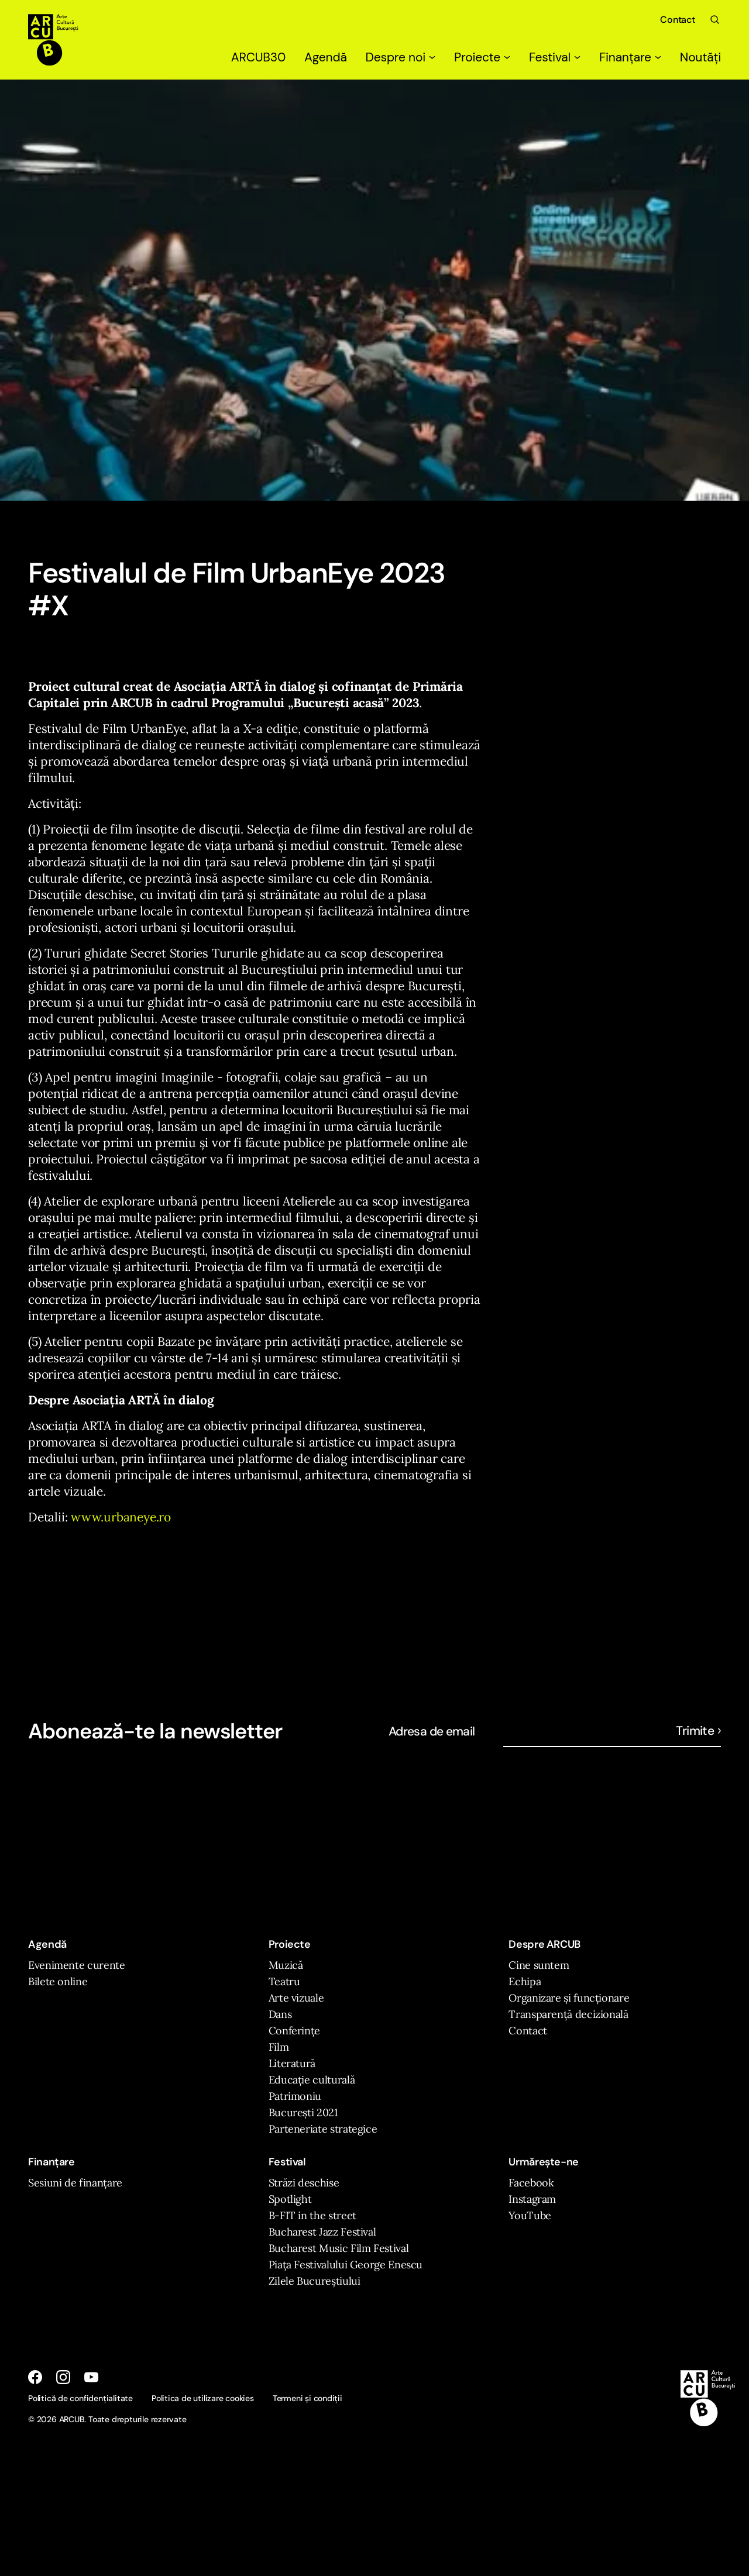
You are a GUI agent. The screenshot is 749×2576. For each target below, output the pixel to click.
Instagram (532, 2199)
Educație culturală (312, 2079)
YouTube (530, 2215)
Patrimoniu (295, 2096)
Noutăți (700, 57)
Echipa (525, 1981)
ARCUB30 (258, 57)
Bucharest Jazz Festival (322, 2231)
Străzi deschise (304, 2182)
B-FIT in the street (312, 2215)
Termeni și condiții (307, 2398)
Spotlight (290, 2199)
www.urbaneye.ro (121, 1517)
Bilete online (57, 1981)
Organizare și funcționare (569, 1998)
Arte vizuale (296, 1998)
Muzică (286, 1965)
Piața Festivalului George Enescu (345, 2264)
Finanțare (630, 57)
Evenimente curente (76, 1965)
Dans (280, 2014)
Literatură (292, 2063)
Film (279, 2047)
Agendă (325, 57)
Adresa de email (432, 1731)
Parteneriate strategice (323, 2129)
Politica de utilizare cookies (203, 2398)
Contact (677, 19)
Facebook (531, 2182)
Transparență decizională (568, 2014)
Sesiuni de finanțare (75, 2182)
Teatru (284, 1981)
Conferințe (294, 2030)
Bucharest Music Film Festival (339, 2248)
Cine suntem (539, 1965)
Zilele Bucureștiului (314, 2281)
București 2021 (303, 2112)
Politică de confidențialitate (80, 2398)
